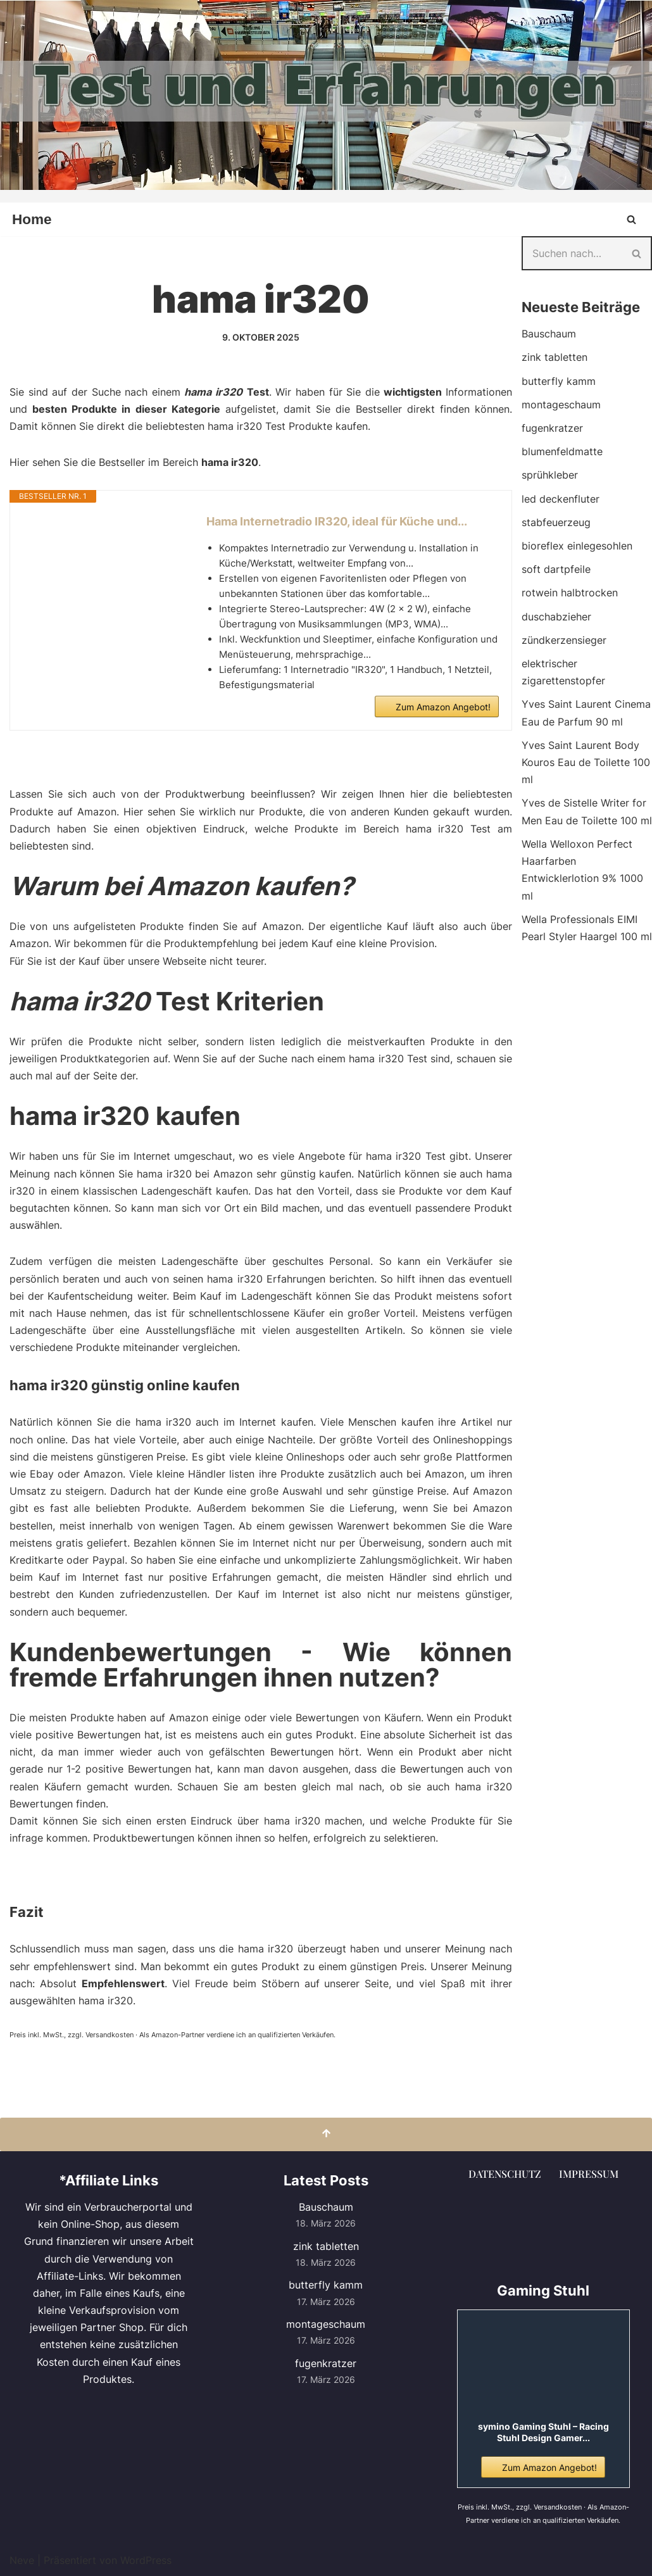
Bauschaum (549, 333)
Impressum (588, 2173)
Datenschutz (504, 2173)
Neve (21, 2559)
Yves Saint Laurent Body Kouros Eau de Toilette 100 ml (586, 762)
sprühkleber (550, 474)
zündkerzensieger (564, 640)
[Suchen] (631, 219)
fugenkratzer (552, 428)
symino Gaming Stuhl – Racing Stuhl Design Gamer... (543, 2431)
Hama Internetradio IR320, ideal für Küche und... (336, 521)
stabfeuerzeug (556, 522)
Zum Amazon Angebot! (443, 706)
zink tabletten (554, 357)
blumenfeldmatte (562, 451)
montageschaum (561, 404)
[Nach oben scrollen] (326, 2134)
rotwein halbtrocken (570, 592)
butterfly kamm (559, 381)
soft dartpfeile (556, 569)
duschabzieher (556, 616)
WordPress (146, 2559)
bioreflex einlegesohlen (577, 545)
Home (31, 219)
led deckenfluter (560, 499)
